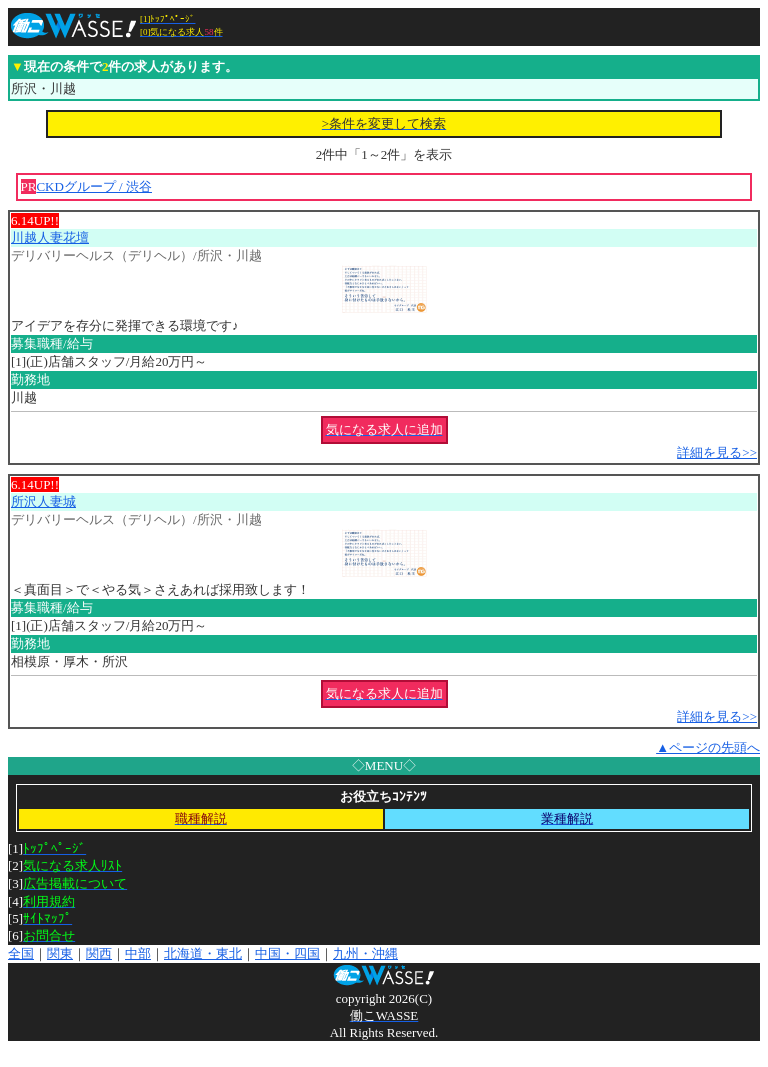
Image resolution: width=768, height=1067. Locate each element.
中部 (138, 953)
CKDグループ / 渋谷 (94, 186)
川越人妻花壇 (50, 237)
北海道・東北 (203, 953)
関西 (99, 953)
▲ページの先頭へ (708, 747)
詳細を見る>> (717, 452)
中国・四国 (287, 953)
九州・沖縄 (365, 953)
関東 (60, 953)
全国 (21, 953)
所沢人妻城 (43, 501)
